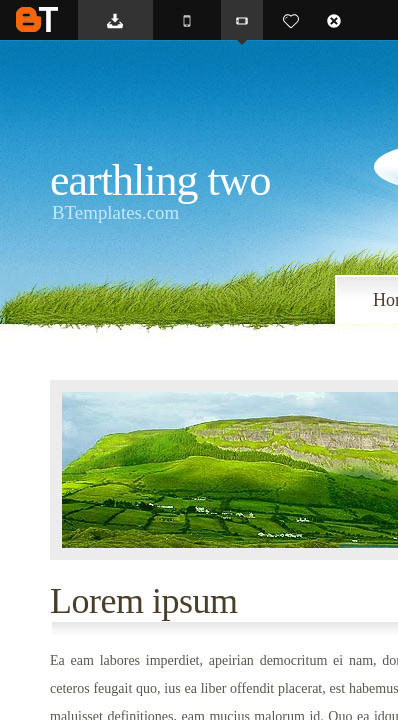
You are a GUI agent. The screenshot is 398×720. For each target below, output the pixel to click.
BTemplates (37, 19)
